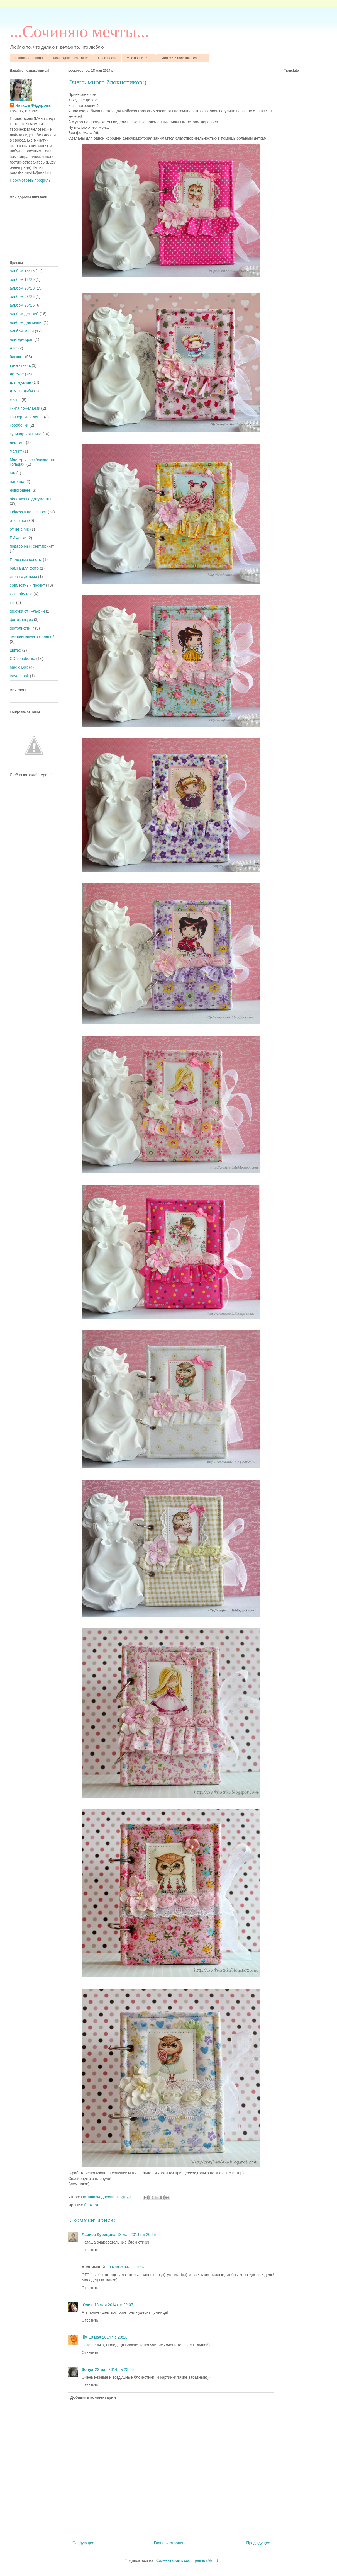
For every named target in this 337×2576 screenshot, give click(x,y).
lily (84, 2337)
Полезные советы (26, 559)
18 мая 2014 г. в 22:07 (113, 2305)
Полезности (107, 58)
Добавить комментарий (93, 2397)
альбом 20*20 (22, 288)
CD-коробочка (22, 658)
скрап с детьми (23, 576)
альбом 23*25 (22, 296)
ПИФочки (18, 538)
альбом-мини (22, 331)
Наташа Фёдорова (98, 2197)
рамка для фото (24, 568)
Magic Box (19, 667)
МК (12, 473)
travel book (19, 676)
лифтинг (17, 442)
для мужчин (20, 382)
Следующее (83, 2543)
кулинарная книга (25, 434)
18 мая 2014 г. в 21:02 (126, 2267)
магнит (16, 451)
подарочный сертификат (32, 546)
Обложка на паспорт (28, 512)
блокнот (91, 2205)
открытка (18, 520)
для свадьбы (21, 391)
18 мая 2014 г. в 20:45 (136, 2234)
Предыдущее (258, 2543)
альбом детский (24, 314)
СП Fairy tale (21, 594)
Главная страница (29, 58)
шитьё (15, 650)
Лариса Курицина (99, 2234)
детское (17, 374)
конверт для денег (26, 417)
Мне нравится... (139, 58)
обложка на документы (30, 499)
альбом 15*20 (22, 279)
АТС (13, 348)
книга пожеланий (25, 408)
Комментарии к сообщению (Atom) (187, 2560)
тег (12, 602)
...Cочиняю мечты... (79, 31)
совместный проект (27, 585)
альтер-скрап (21, 339)
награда (17, 481)
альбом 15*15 (22, 271)
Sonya (87, 2369)
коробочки (19, 425)
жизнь (15, 399)
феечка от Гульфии (27, 611)
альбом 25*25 (22, 305)
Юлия (87, 2305)
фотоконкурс (21, 619)
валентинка (20, 365)
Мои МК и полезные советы (182, 58)
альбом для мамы (26, 322)
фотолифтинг (22, 628)
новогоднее (20, 490)
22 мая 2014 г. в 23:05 (114, 2369)
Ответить (90, 2250)
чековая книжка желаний (32, 637)
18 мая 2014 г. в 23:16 (108, 2337)
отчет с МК (19, 529)
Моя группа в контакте (70, 58)
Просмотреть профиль (30, 180)
